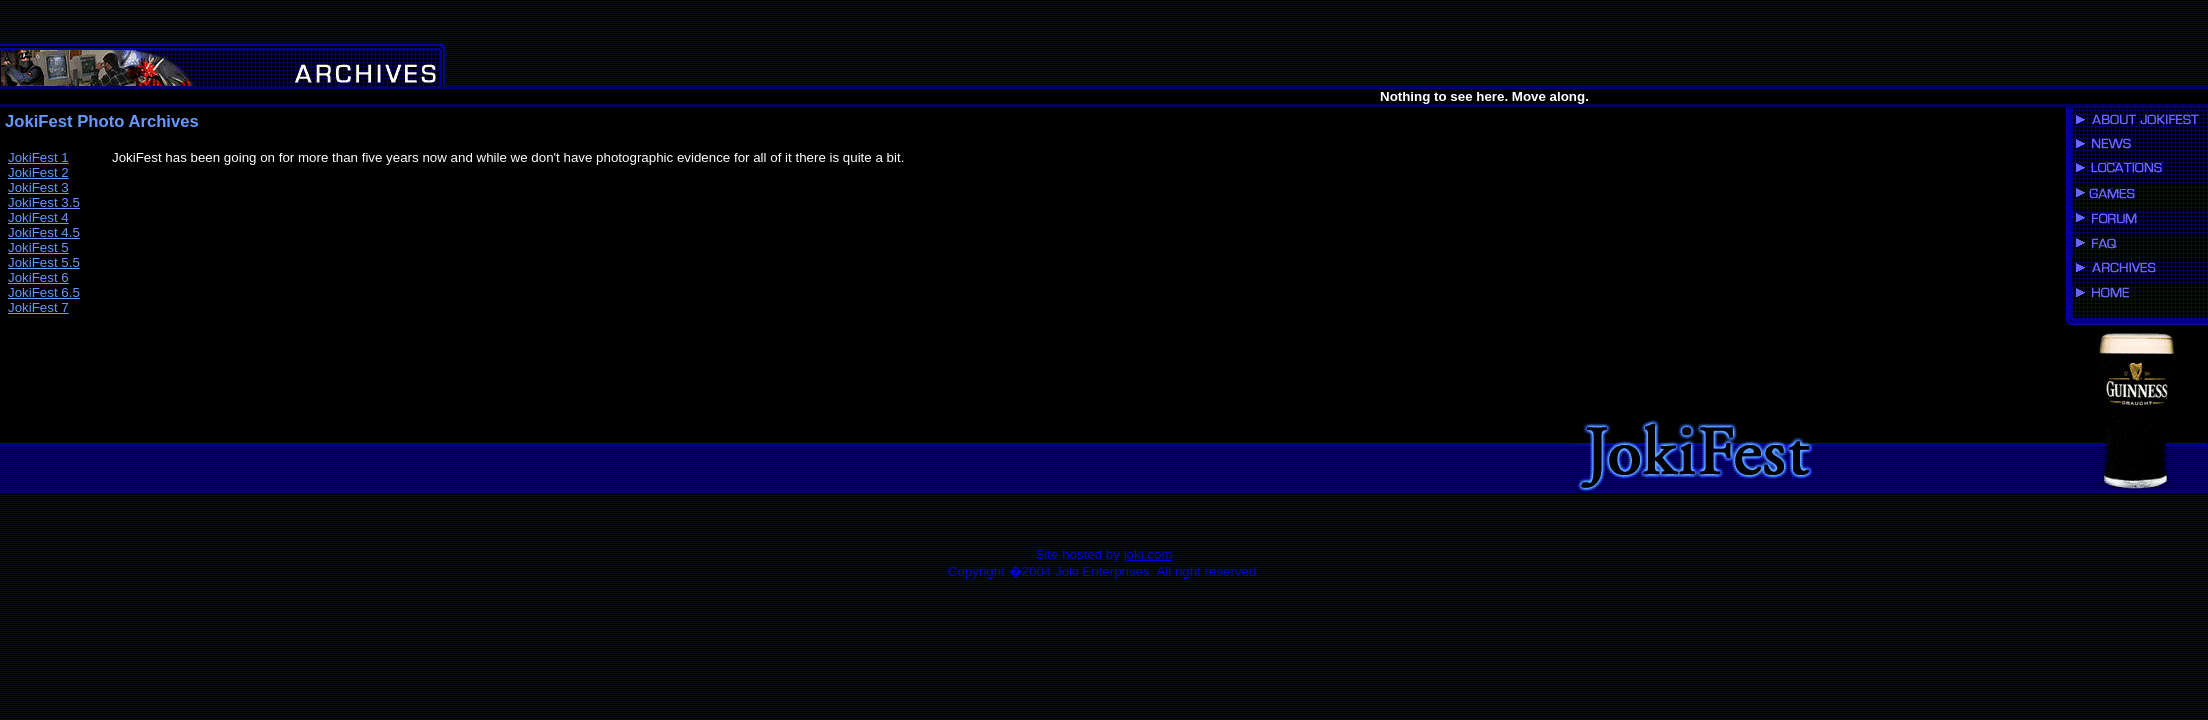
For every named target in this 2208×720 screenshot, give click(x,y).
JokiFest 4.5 (44, 232)
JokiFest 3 (38, 187)
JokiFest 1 (38, 157)
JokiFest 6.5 (44, 292)
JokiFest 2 (38, 172)
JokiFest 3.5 (44, 202)
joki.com (1148, 554)
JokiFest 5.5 (44, 262)
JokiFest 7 (38, 307)
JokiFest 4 (38, 217)
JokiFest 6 (38, 277)
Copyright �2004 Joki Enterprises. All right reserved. (1104, 571)
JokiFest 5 (38, 247)
